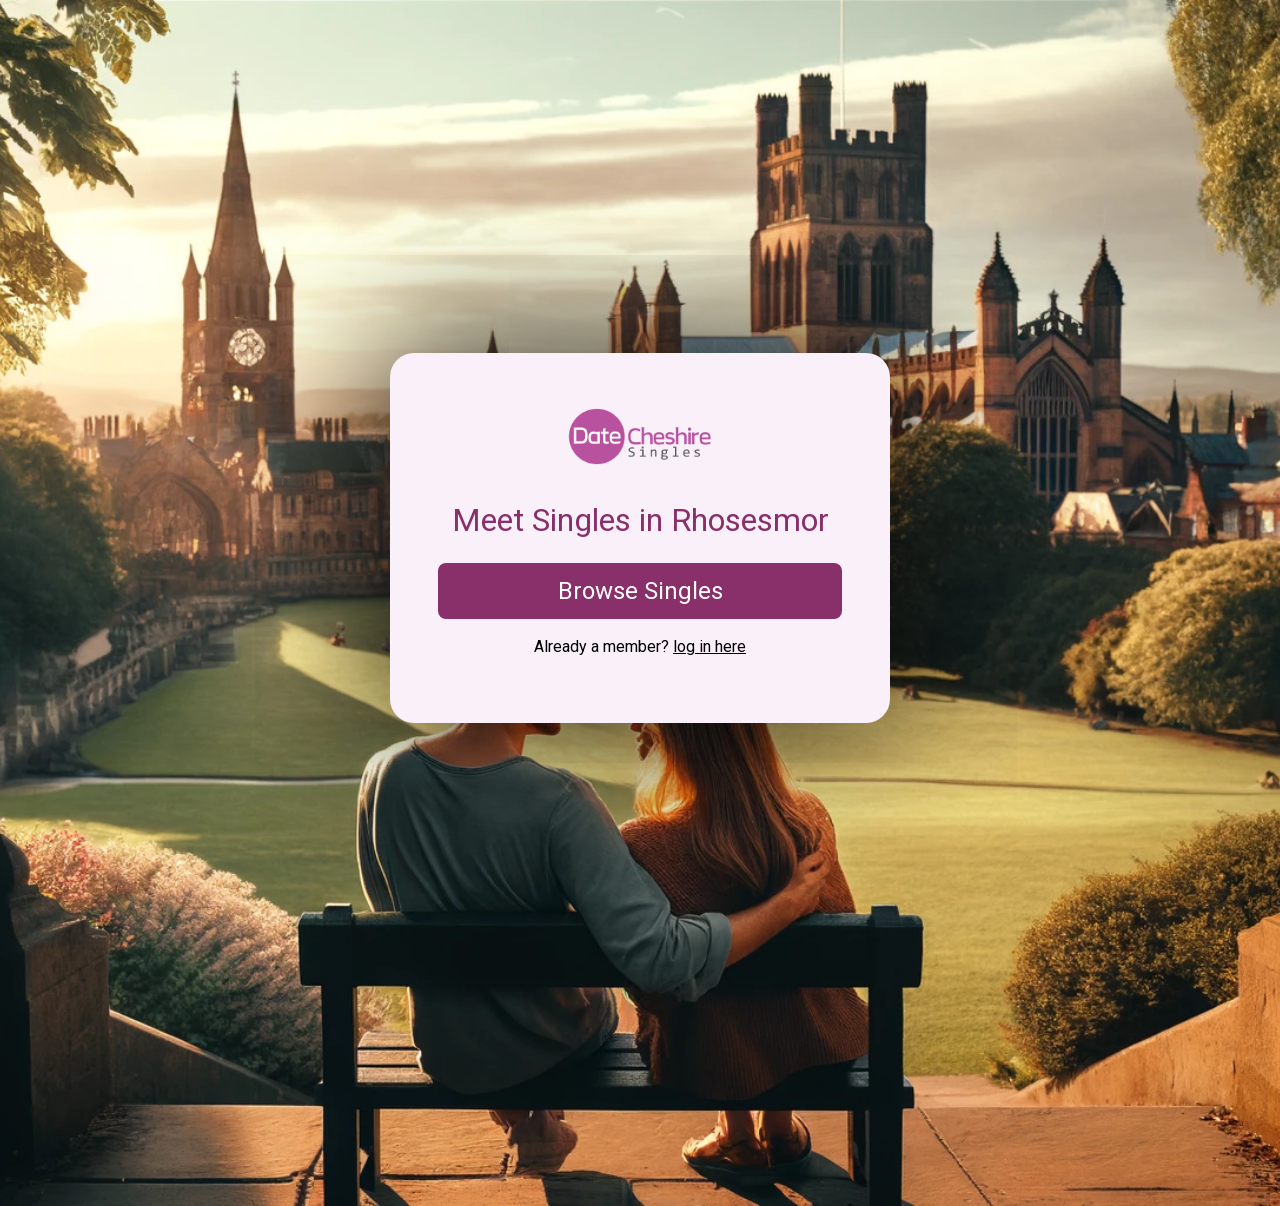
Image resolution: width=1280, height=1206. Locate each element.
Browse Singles (640, 591)
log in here (709, 646)
